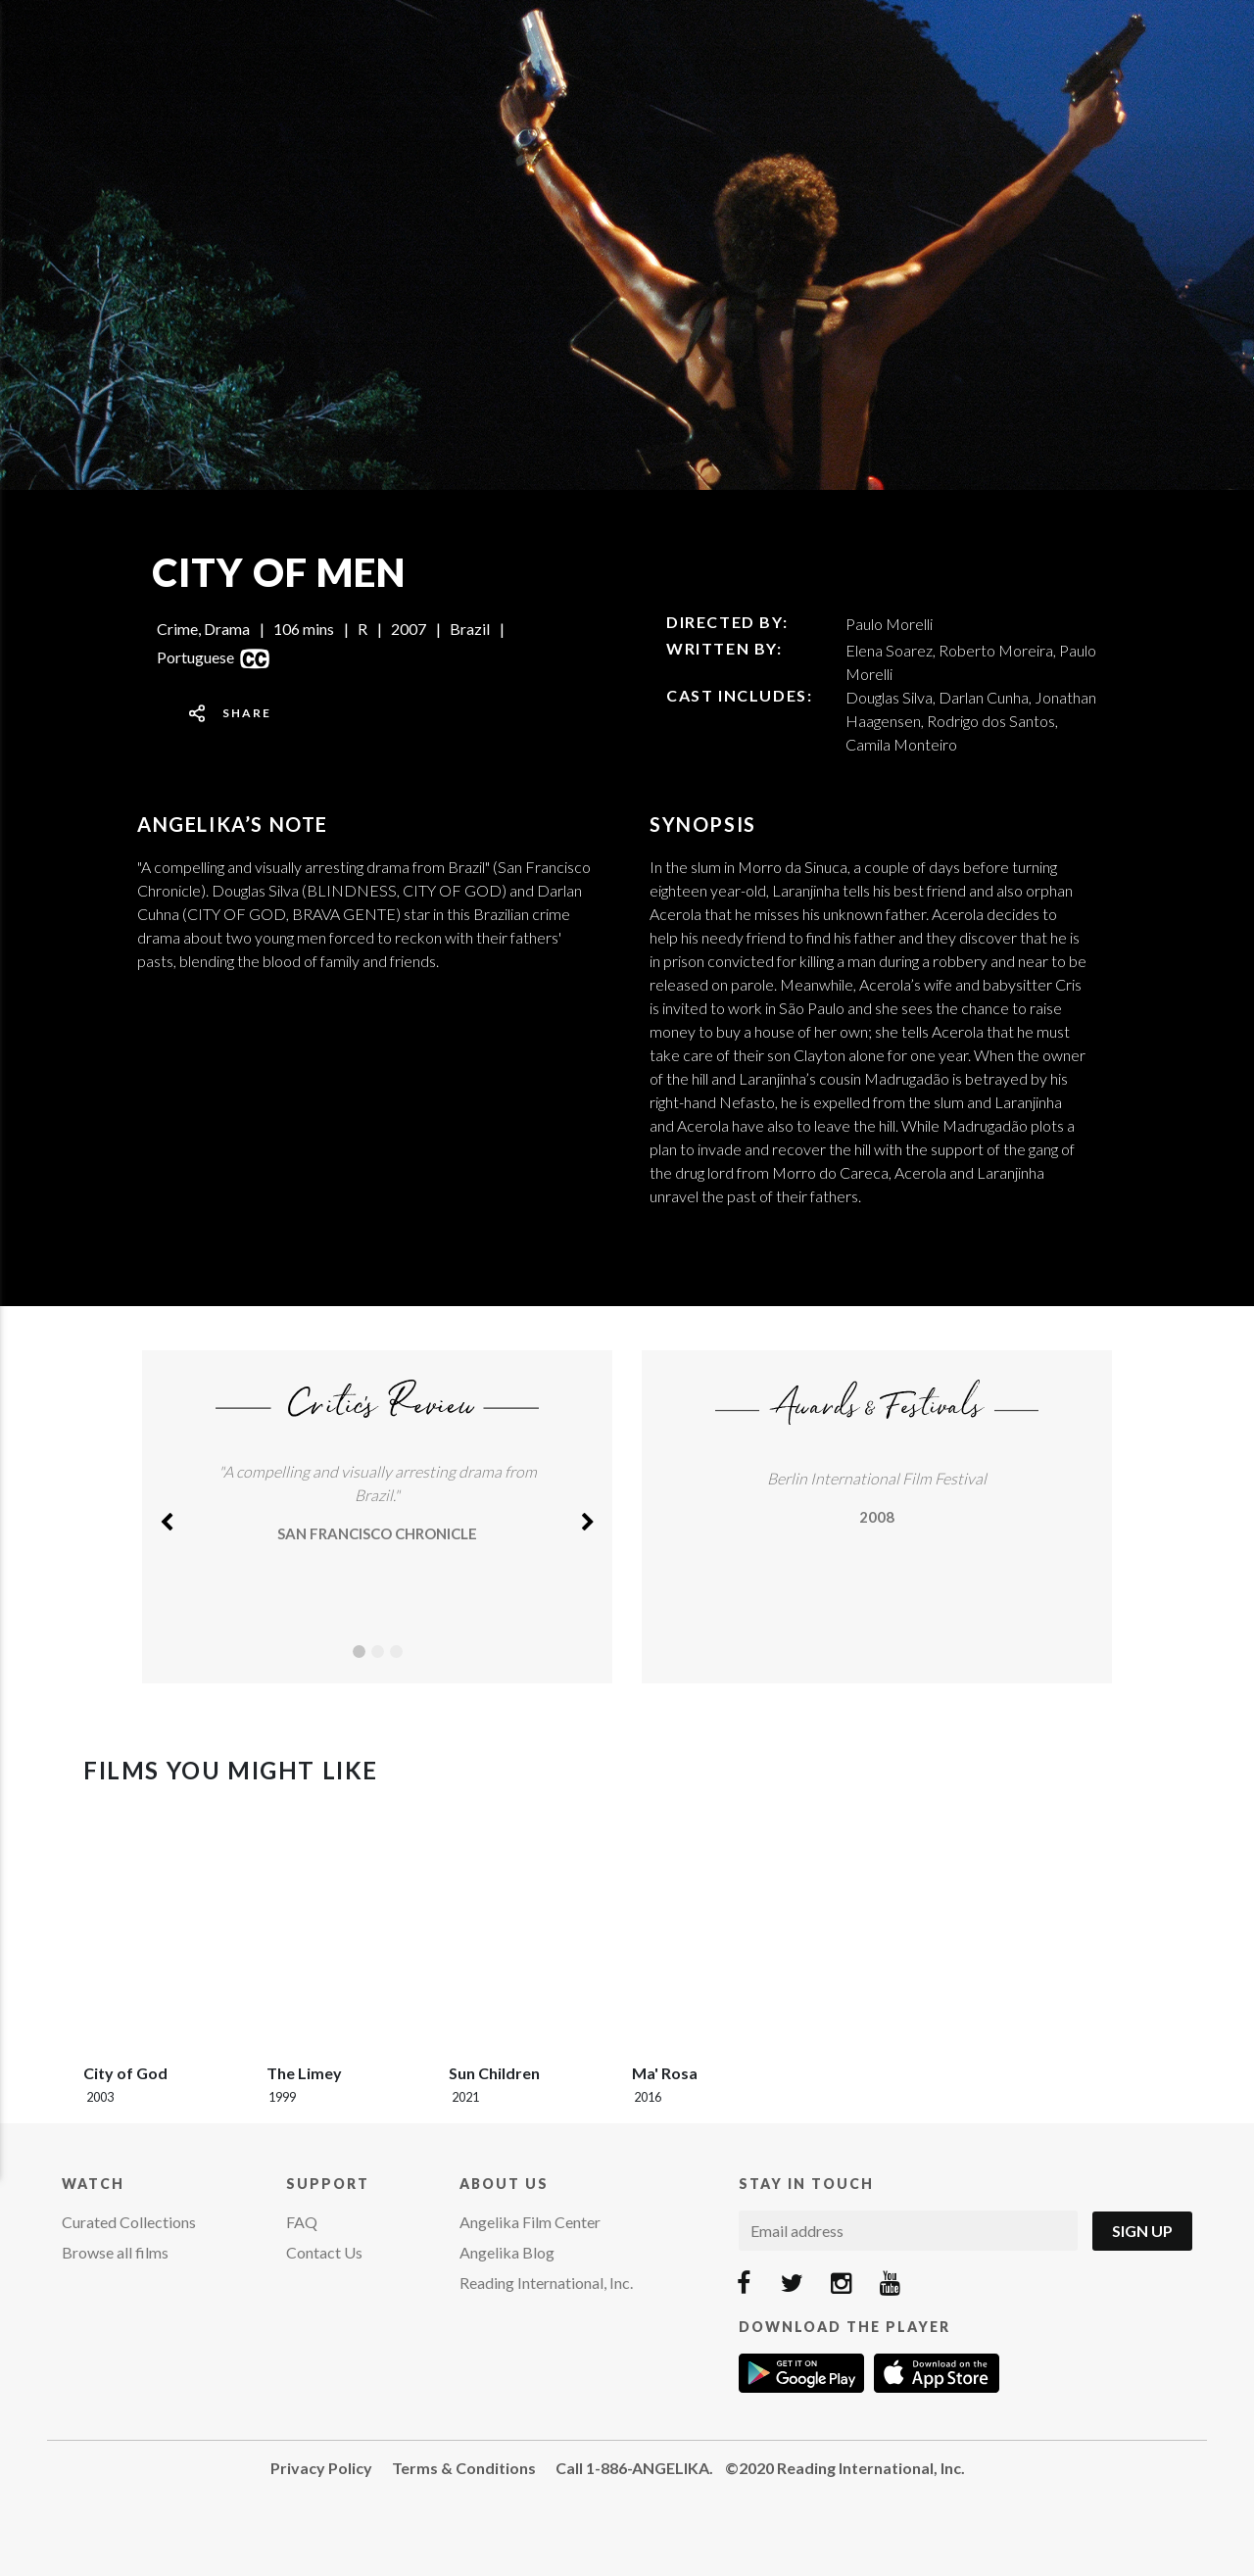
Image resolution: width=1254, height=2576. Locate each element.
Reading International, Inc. (546, 2282)
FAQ (301, 2221)
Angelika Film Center (530, 2221)
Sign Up (1142, 2230)
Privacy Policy (321, 2467)
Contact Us (324, 2252)
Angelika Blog (507, 2252)
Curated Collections (129, 2221)
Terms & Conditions (464, 2467)
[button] (166, 1516)
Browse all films (115, 2252)
